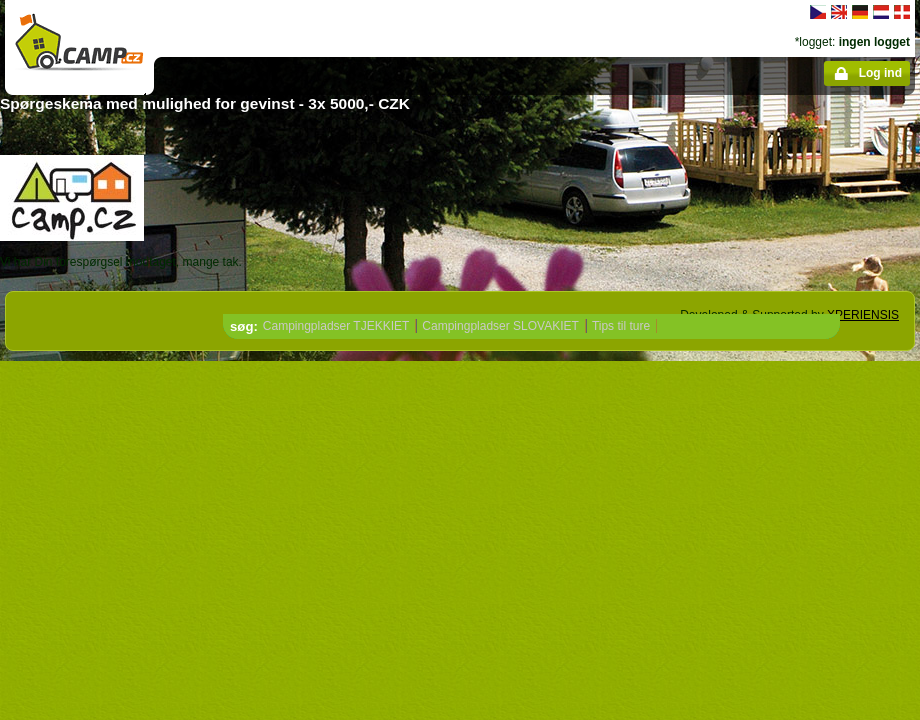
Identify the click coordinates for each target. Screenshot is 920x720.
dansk (902, 12)
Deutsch (860, 12)
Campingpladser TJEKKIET (336, 326)
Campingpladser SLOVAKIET (500, 326)
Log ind (880, 73)
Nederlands (881, 12)
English (839, 12)
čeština (818, 12)
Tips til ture (621, 326)
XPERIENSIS (863, 315)
